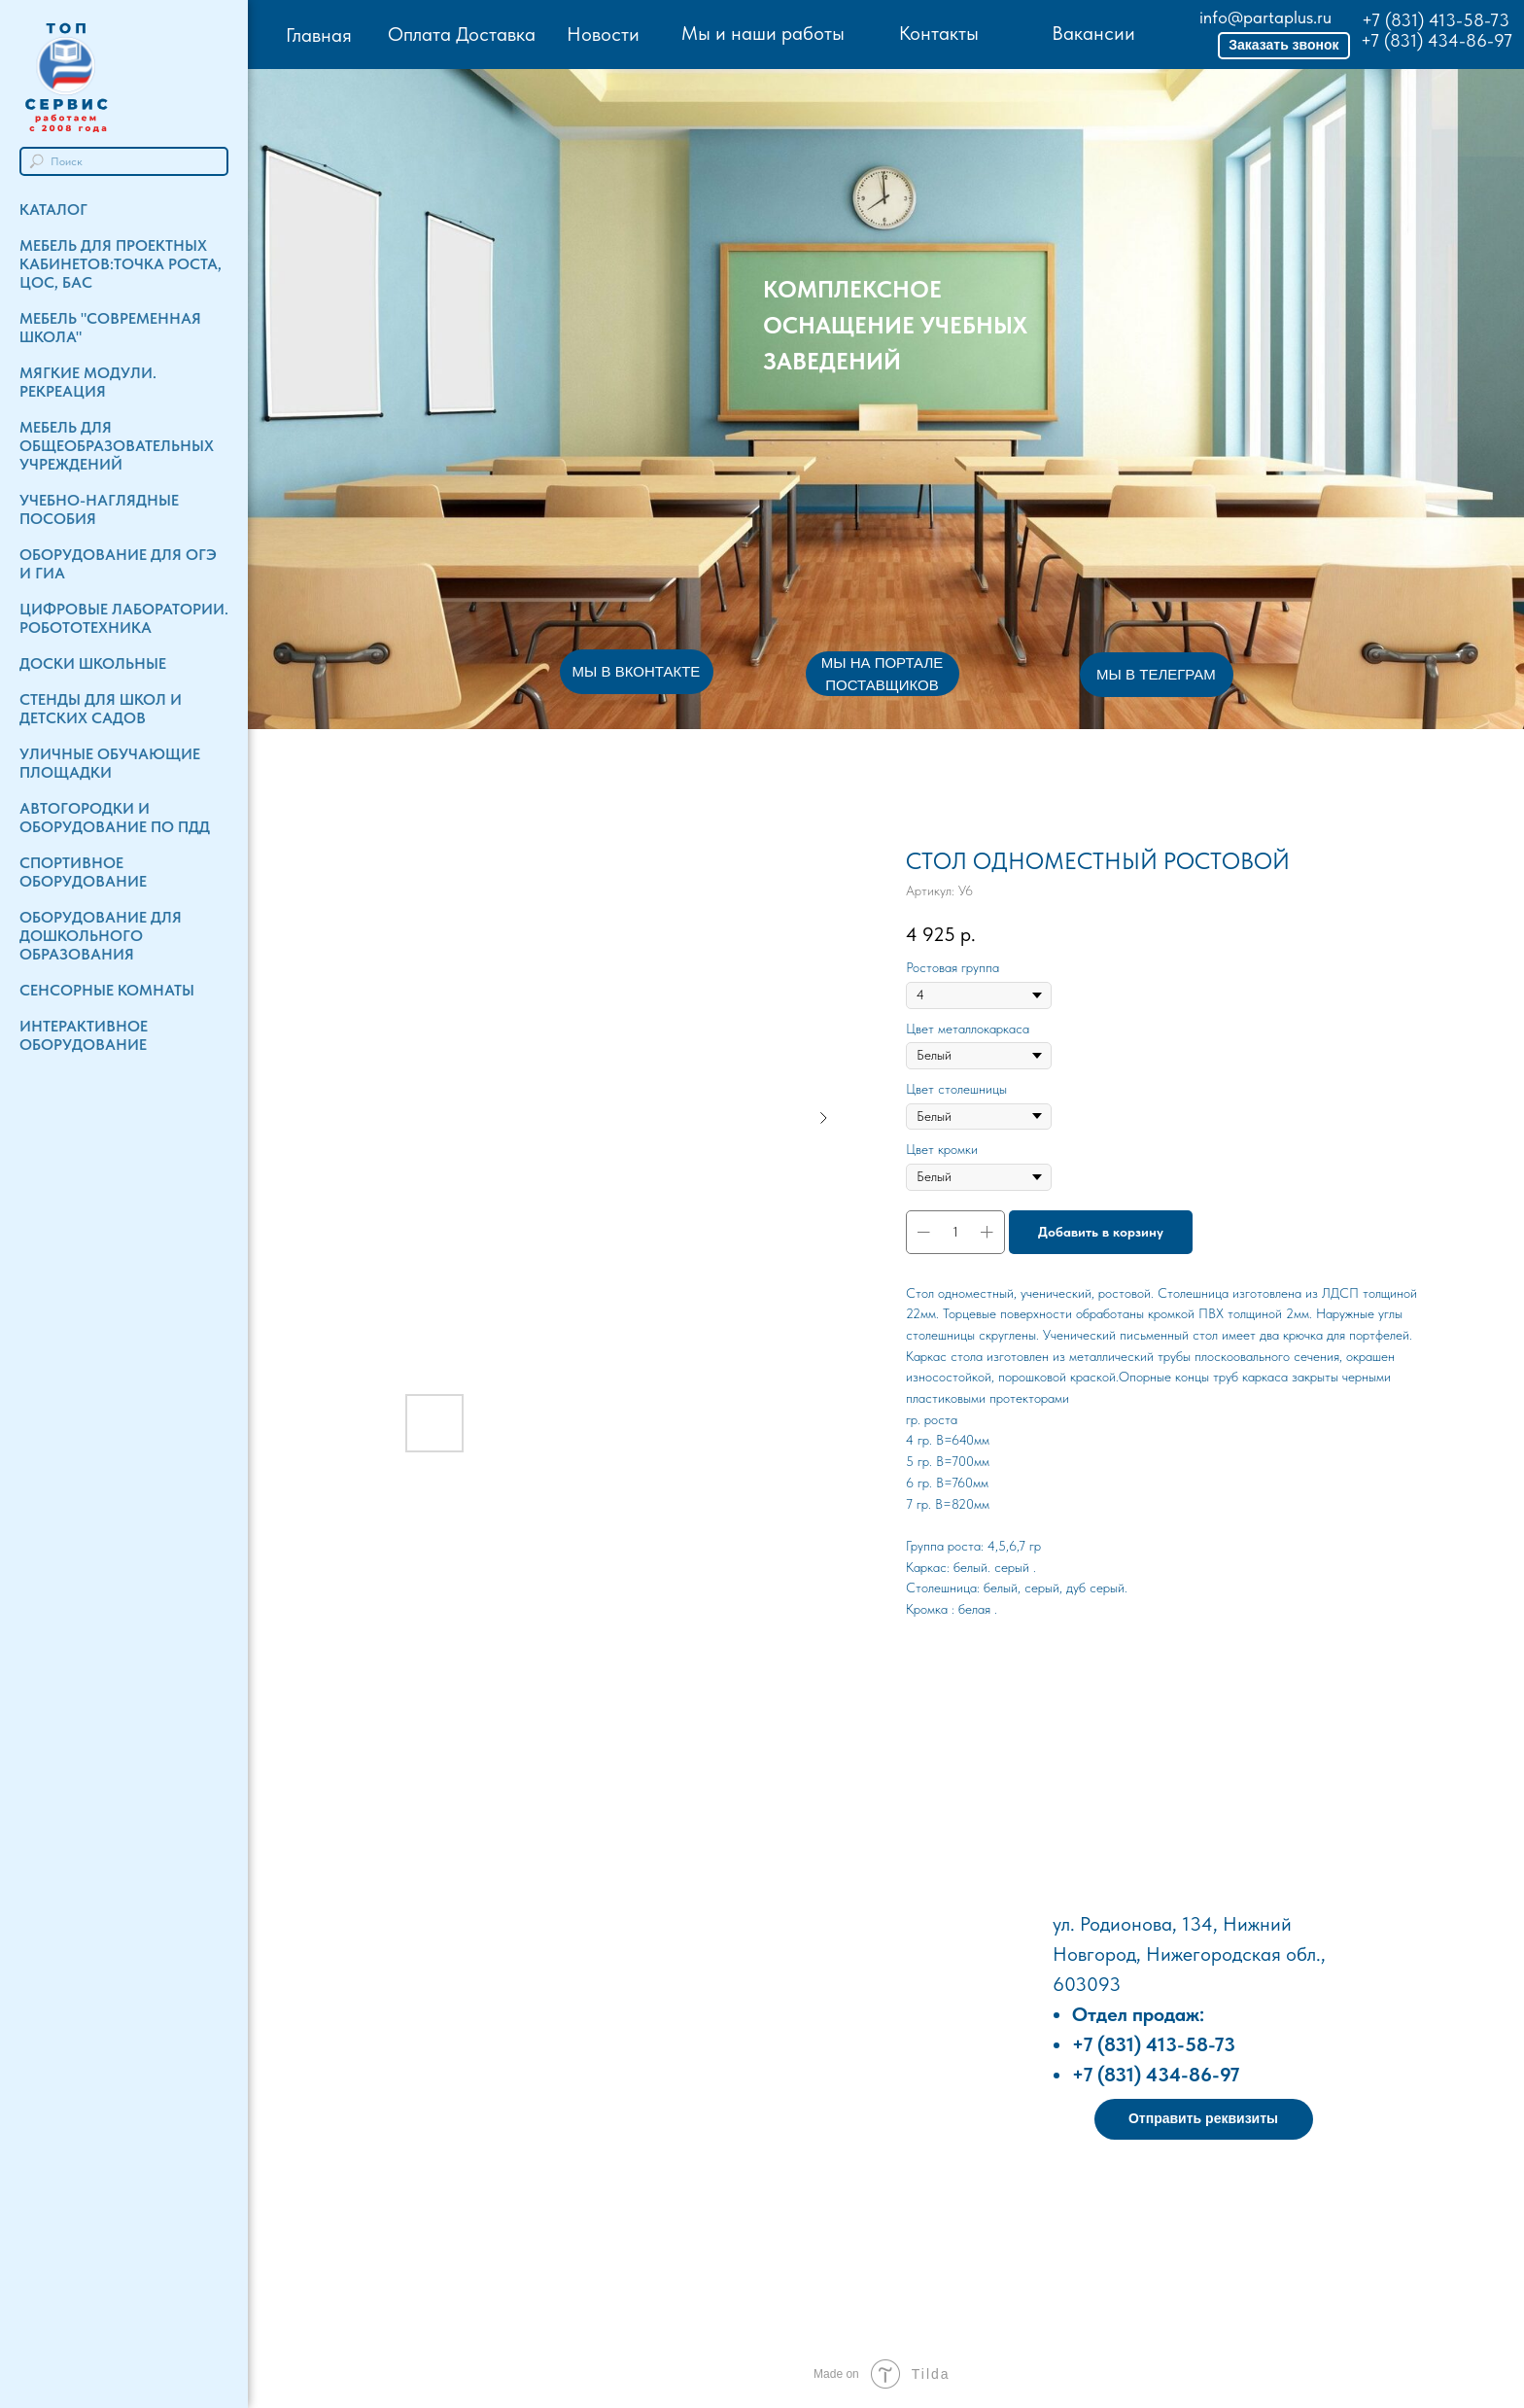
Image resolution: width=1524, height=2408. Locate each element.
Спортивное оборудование (83, 872)
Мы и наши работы (763, 33)
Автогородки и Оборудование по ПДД (114, 817)
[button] (1284, 45)
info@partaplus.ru (1265, 17)
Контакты (939, 33)
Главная (319, 35)
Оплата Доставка (462, 34)
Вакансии (1093, 33)
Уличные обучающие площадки (109, 763)
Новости (603, 34)
